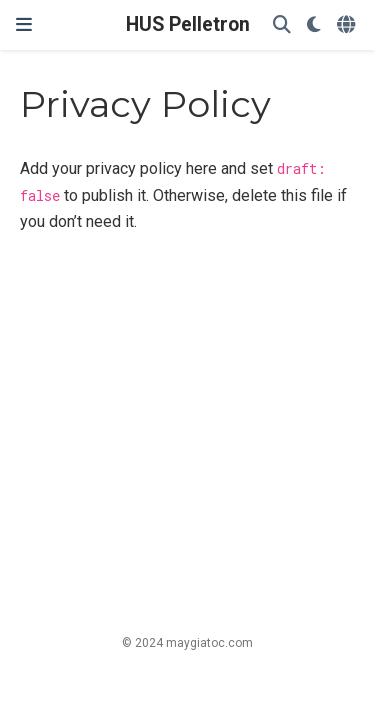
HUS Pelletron (188, 24)
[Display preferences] (314, 25)
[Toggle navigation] (24, 24)
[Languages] (348, 25)
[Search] (282, 25)
